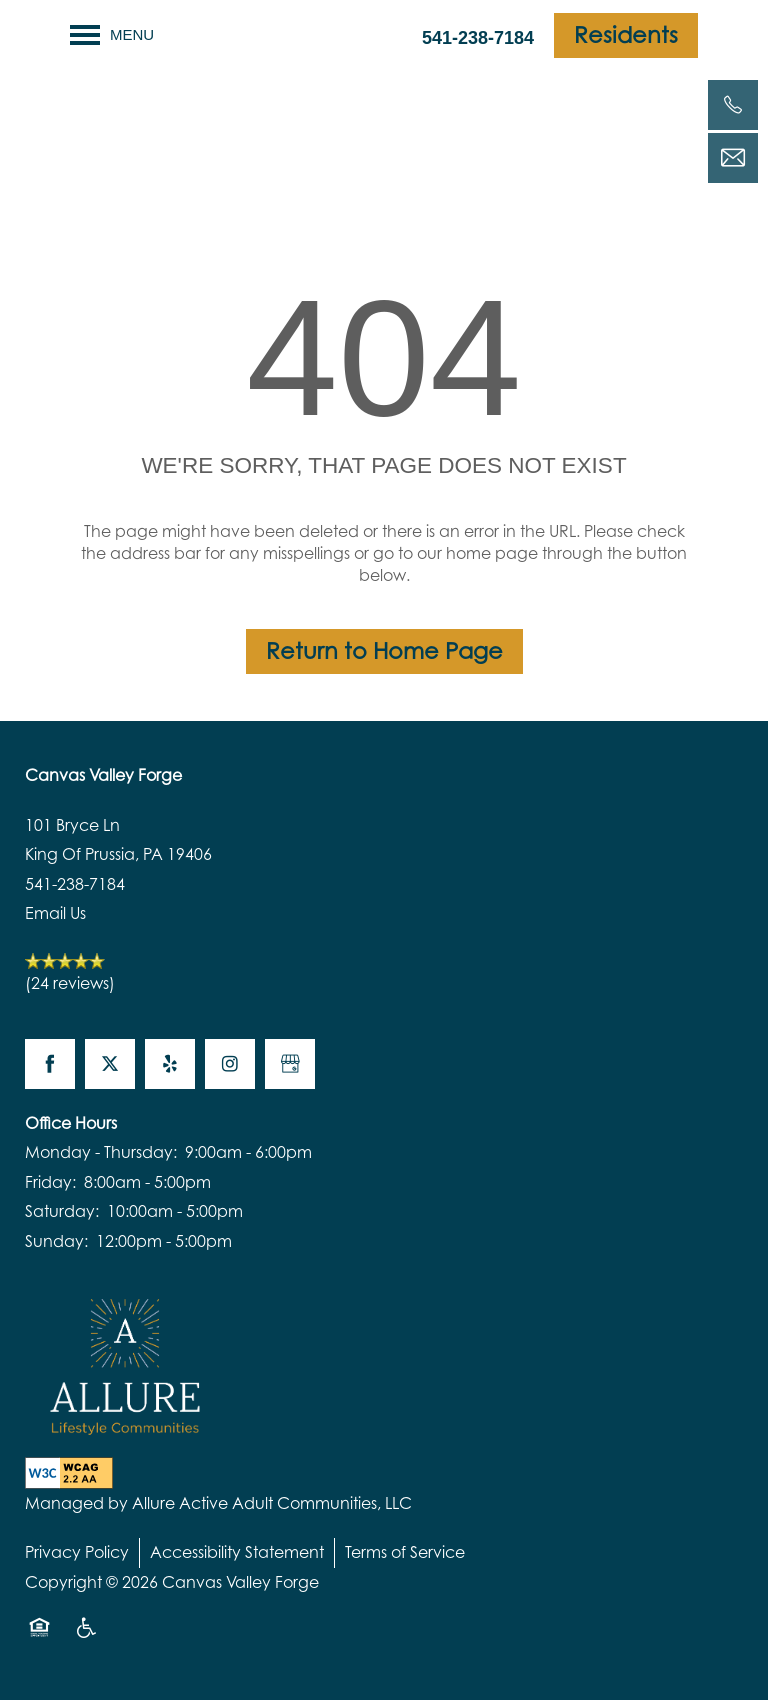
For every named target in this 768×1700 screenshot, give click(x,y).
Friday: (50, 1182)
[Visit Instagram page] (230, 1064)
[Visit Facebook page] (50, 1064)
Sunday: (56, 1241)
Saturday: (62, 1211)
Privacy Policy (77, 1552)
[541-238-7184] (733, 105)
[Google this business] (290, 1064)
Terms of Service (405, 1552)
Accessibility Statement (237, 1552)
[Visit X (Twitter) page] (110, 1064)
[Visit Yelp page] (170, 1064)
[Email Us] (733, 158)
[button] (626, 35)
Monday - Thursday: (101, 1152)
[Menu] (112, 35)
